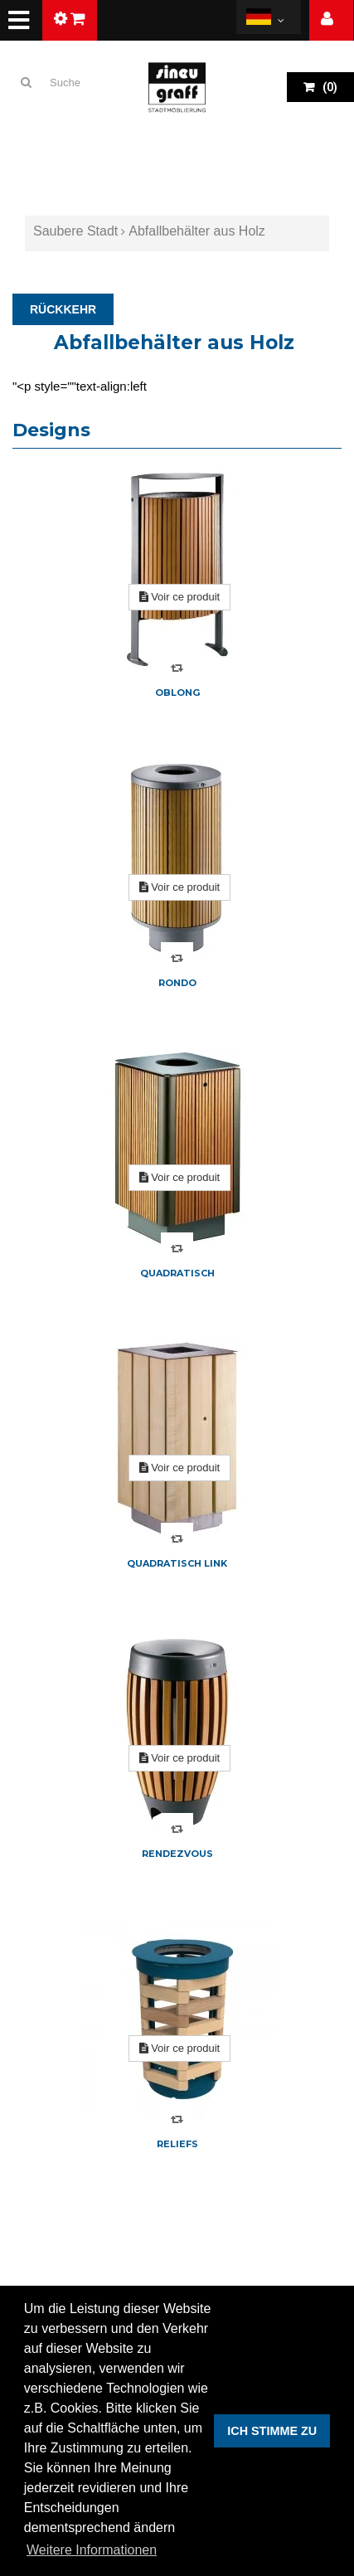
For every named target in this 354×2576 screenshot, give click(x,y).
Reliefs (177, 2144)
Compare (177, 668)
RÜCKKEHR (63, 309)
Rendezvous (177, 1853)
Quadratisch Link (177, 1563)
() (328, 87)
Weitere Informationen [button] (92, 2550)
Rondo (177, 983)
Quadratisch (177, 1273)
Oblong (177, 692)
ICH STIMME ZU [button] (272, 2430)
